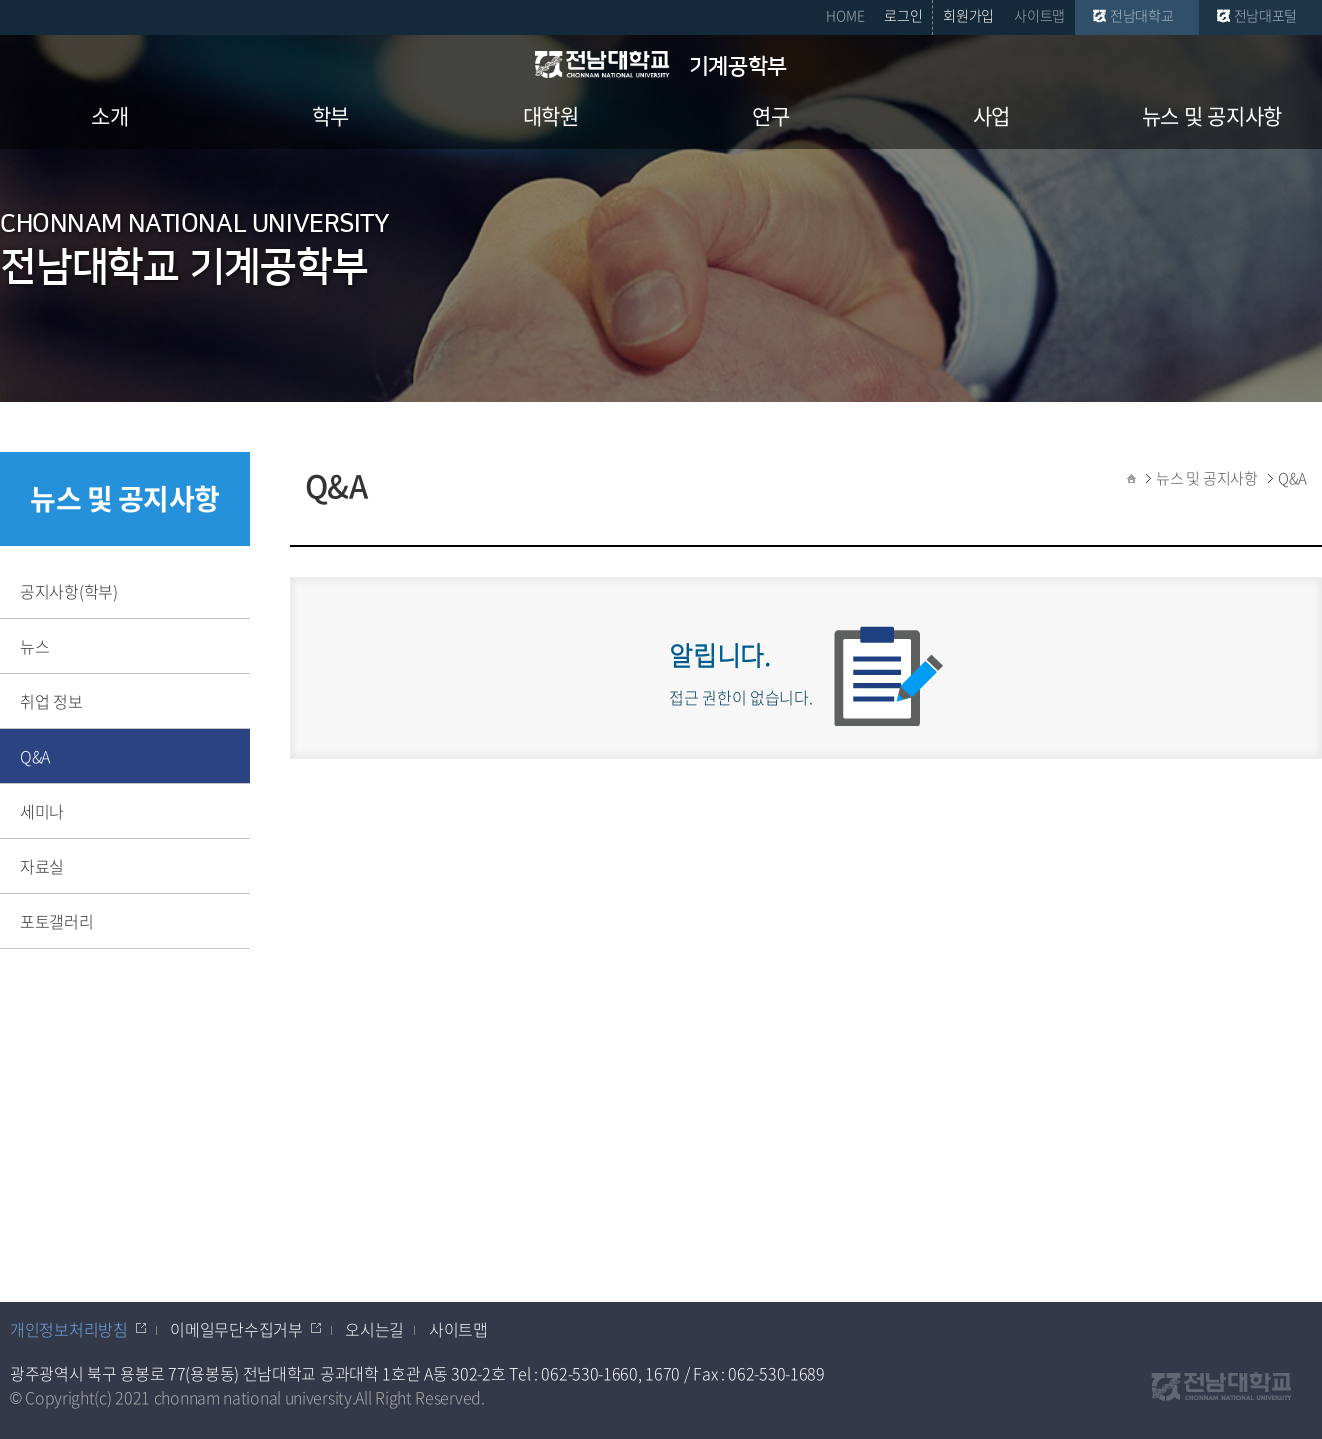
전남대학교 (1142, 15)
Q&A (35, 756)
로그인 (903, 15)
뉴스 (34, 646)
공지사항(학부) (69, 591)
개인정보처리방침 (69, 1329)
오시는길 (374, 1329)
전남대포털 (1266, 15)
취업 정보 (51, 701)
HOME (845, 15)
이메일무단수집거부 (236, 1329)
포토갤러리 (57, 921)
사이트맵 (1039, 15)
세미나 (42, 811)
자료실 (42, 866)
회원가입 (968, 15)
